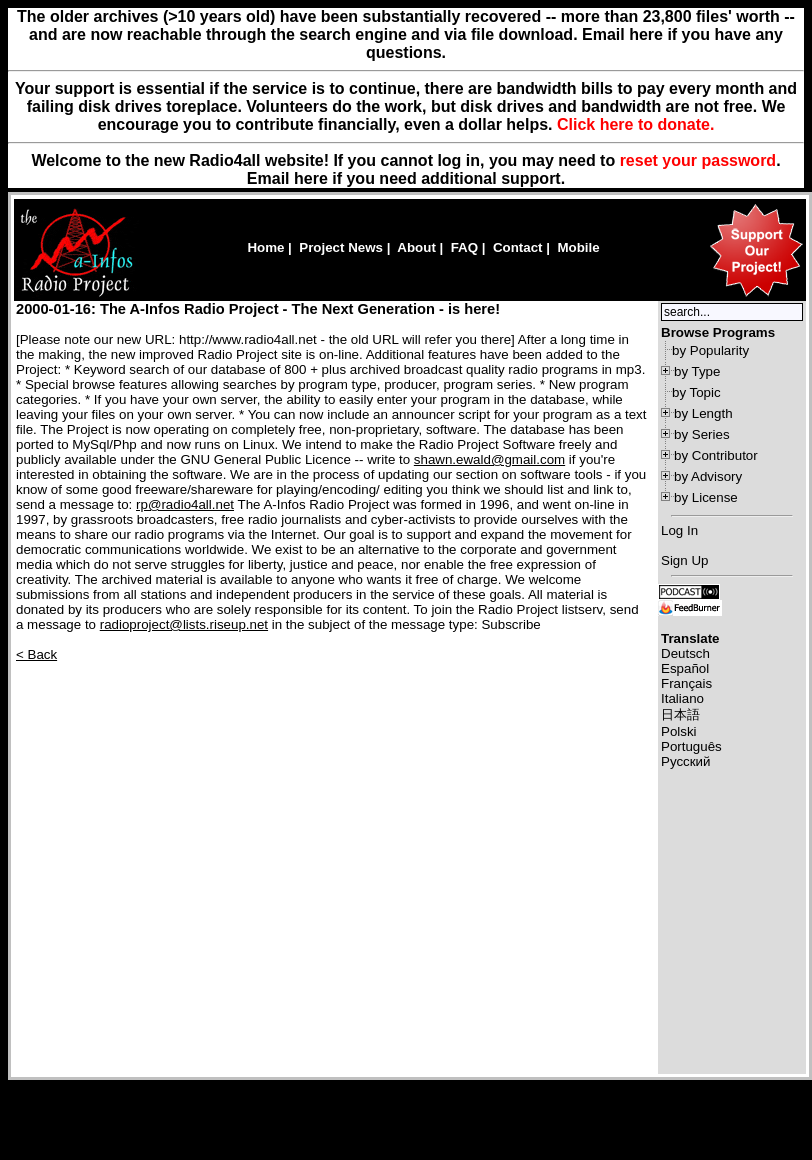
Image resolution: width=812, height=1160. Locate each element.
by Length (703, 413)
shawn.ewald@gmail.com (489, 459)
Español (685, 668)
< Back (36, 654)
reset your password (698, 160)
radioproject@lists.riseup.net (184, 624)
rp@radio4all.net (185, 504)
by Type (697, 371)
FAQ (464, 247)
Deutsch (685, 653)
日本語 (680, 714)
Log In (679, 530)
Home (265, 247)
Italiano (682, 698)
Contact (518, 247)
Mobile (578, 247)
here (311, 178)
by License (706, 497)
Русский (685, 761)
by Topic (696, 392)
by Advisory (708, 476)
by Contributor (716, 455)
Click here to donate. (635, 124)
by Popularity (710, 350)
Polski (679, 731)
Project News (341, 247)
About (416, 247)
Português (691, 746)
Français (686, 683)
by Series (702, 434)
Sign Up (684, 560)
